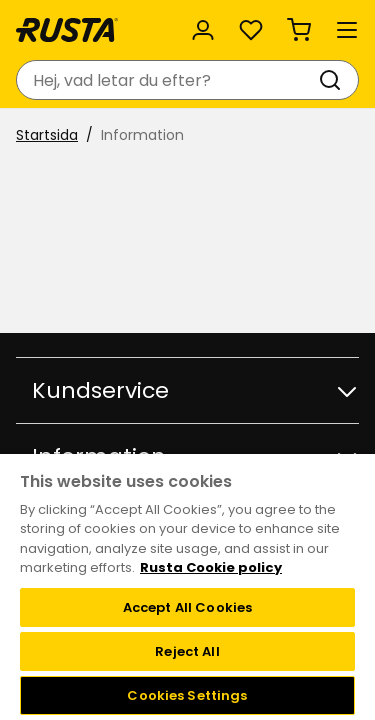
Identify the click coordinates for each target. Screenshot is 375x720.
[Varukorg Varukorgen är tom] (299, 30)
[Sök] (334, 80)
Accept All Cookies (187, 607)
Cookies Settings (187, 695)
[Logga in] (203, 30)
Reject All (187, 651)
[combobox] (167, 80)
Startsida (47, 135)
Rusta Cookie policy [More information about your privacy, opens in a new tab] (211, 567)
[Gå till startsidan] (67, 30)
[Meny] (347, 30)
